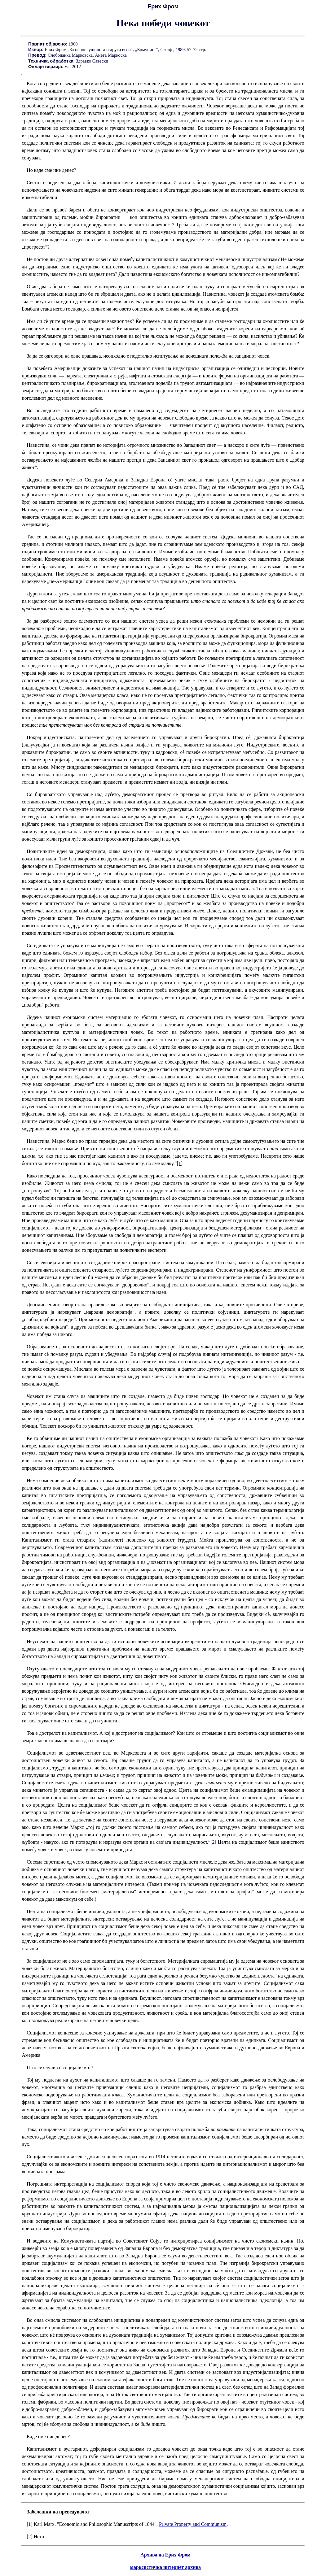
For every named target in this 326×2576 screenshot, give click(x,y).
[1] (180, 1163)
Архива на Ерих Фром (165, 2554)
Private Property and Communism (193, 2524)
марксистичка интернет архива (165, 2567)
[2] (213, 1842)
